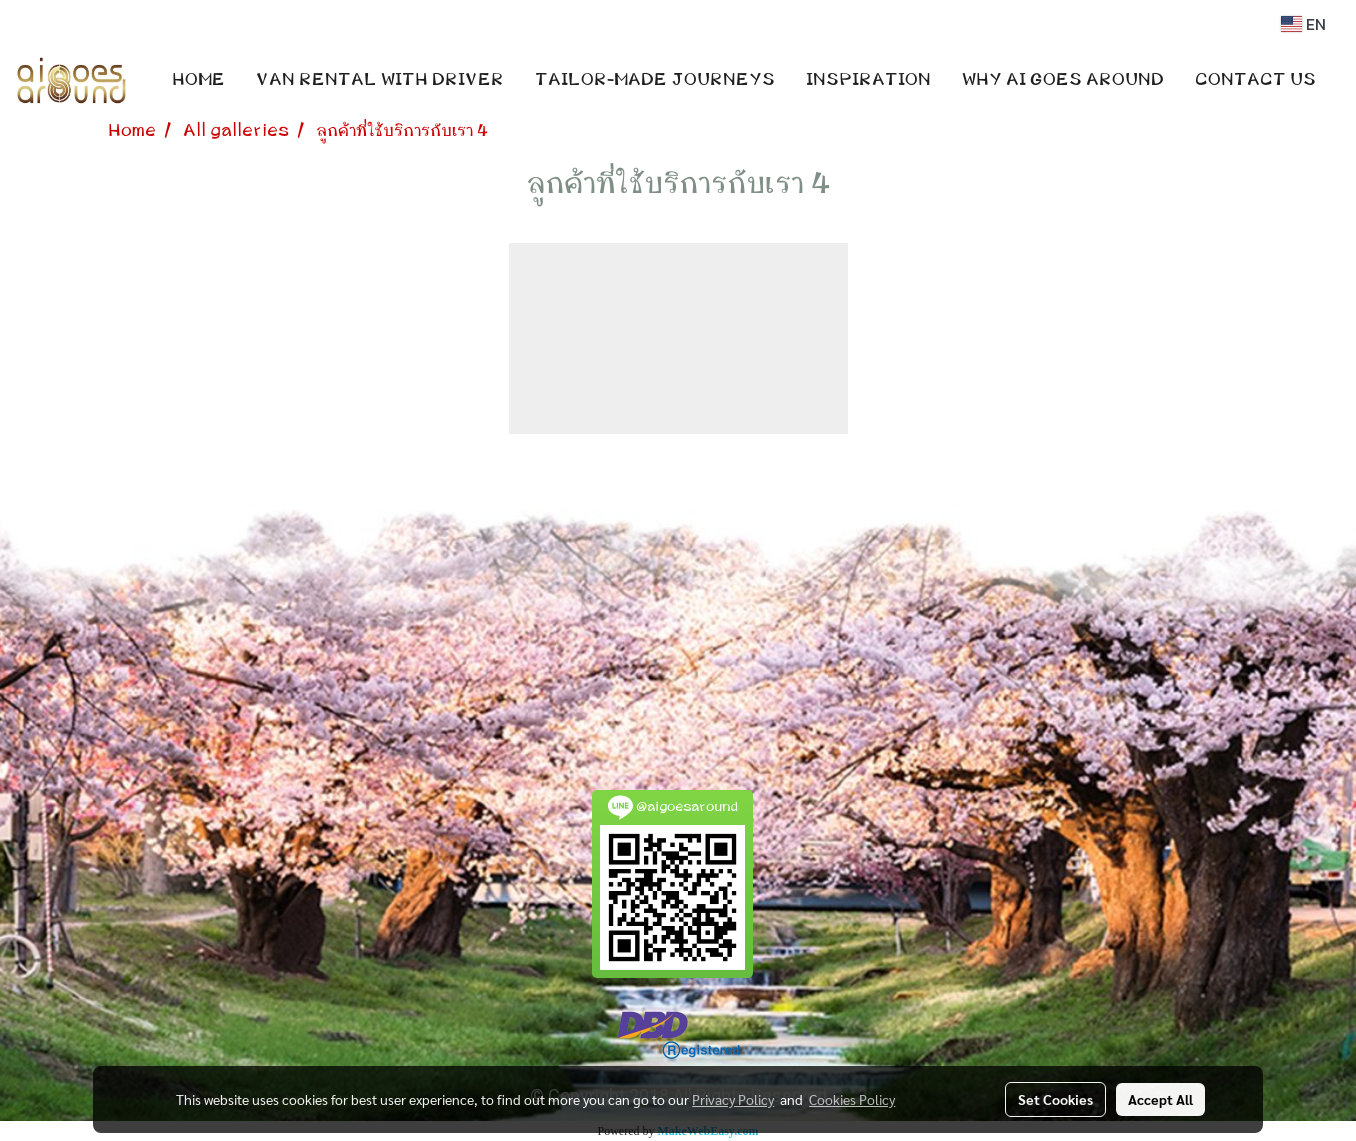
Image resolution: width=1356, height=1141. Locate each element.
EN (1303, 24)
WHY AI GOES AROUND (1063, 80)
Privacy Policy (733, 1099)
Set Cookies (1055, 1099)
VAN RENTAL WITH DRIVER (380, 80)
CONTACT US (1255, 80)
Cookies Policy (852, 1099)
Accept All (1160, 1099)
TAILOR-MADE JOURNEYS (655, 80)
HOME (198, 80)
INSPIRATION (868, 80)
